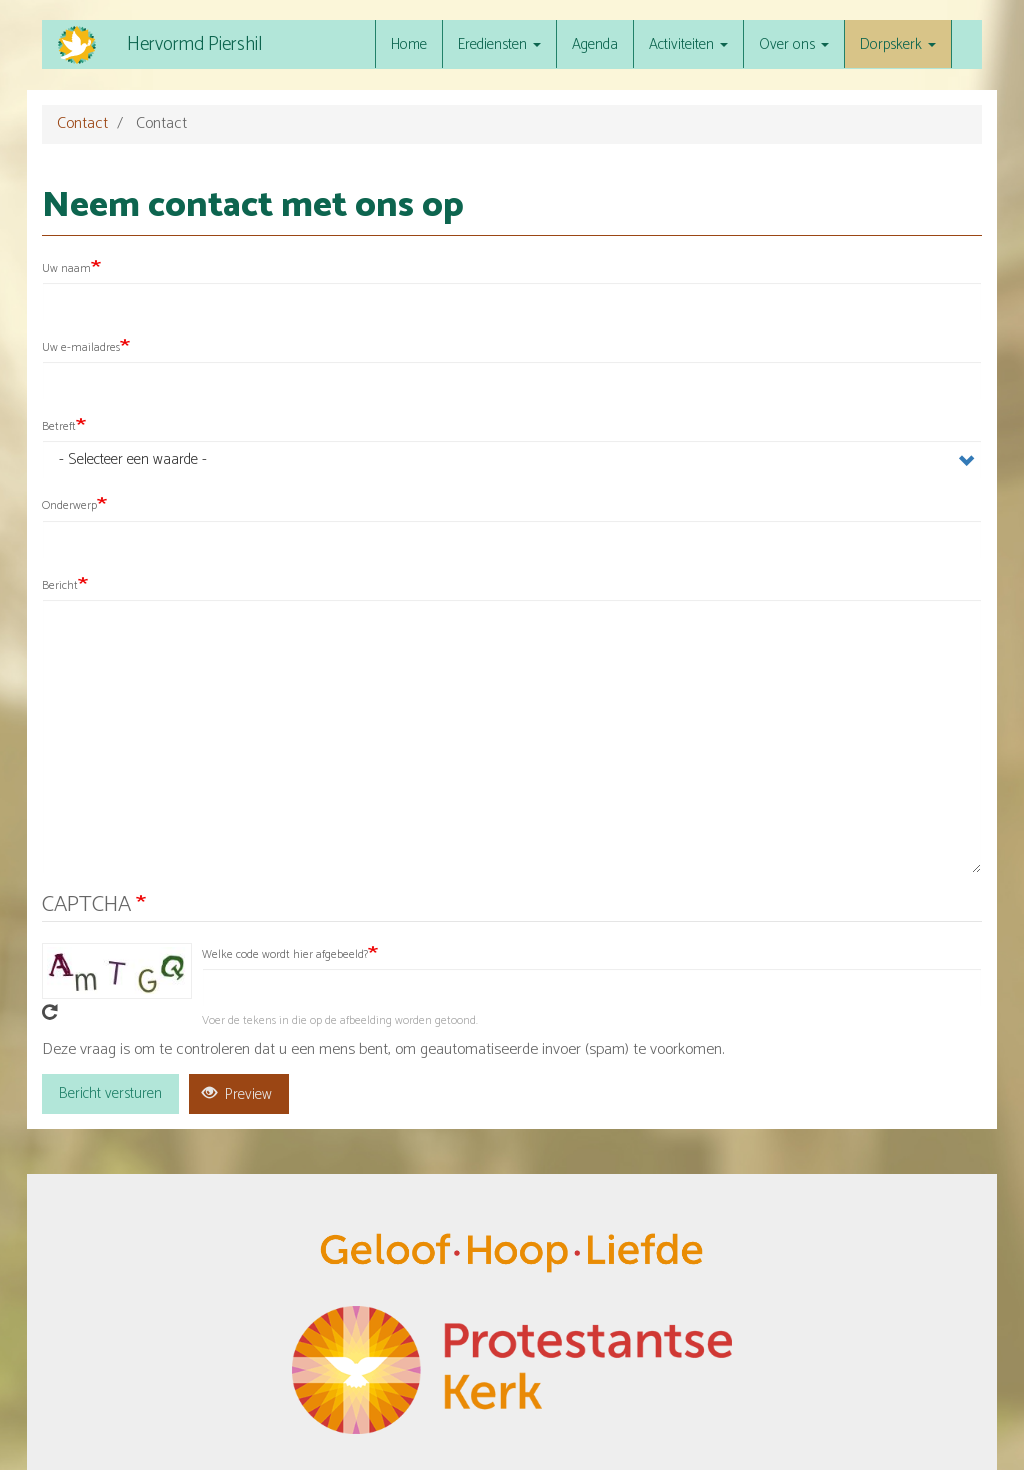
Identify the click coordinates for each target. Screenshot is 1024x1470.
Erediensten (499, 44)
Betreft (59, 426)
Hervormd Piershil (194, 44)
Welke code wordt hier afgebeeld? (285, 954)
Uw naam (66, 268)
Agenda (595, 44)
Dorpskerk (898, 44)
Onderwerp (69, 505)
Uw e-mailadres (81, 347)
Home (409, 44)
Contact (82, 123)
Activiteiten (688, 44)
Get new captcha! (50, 1012)
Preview (237, 1094)
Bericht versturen (110, 1093)
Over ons (794, 44)
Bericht (60, 585)
